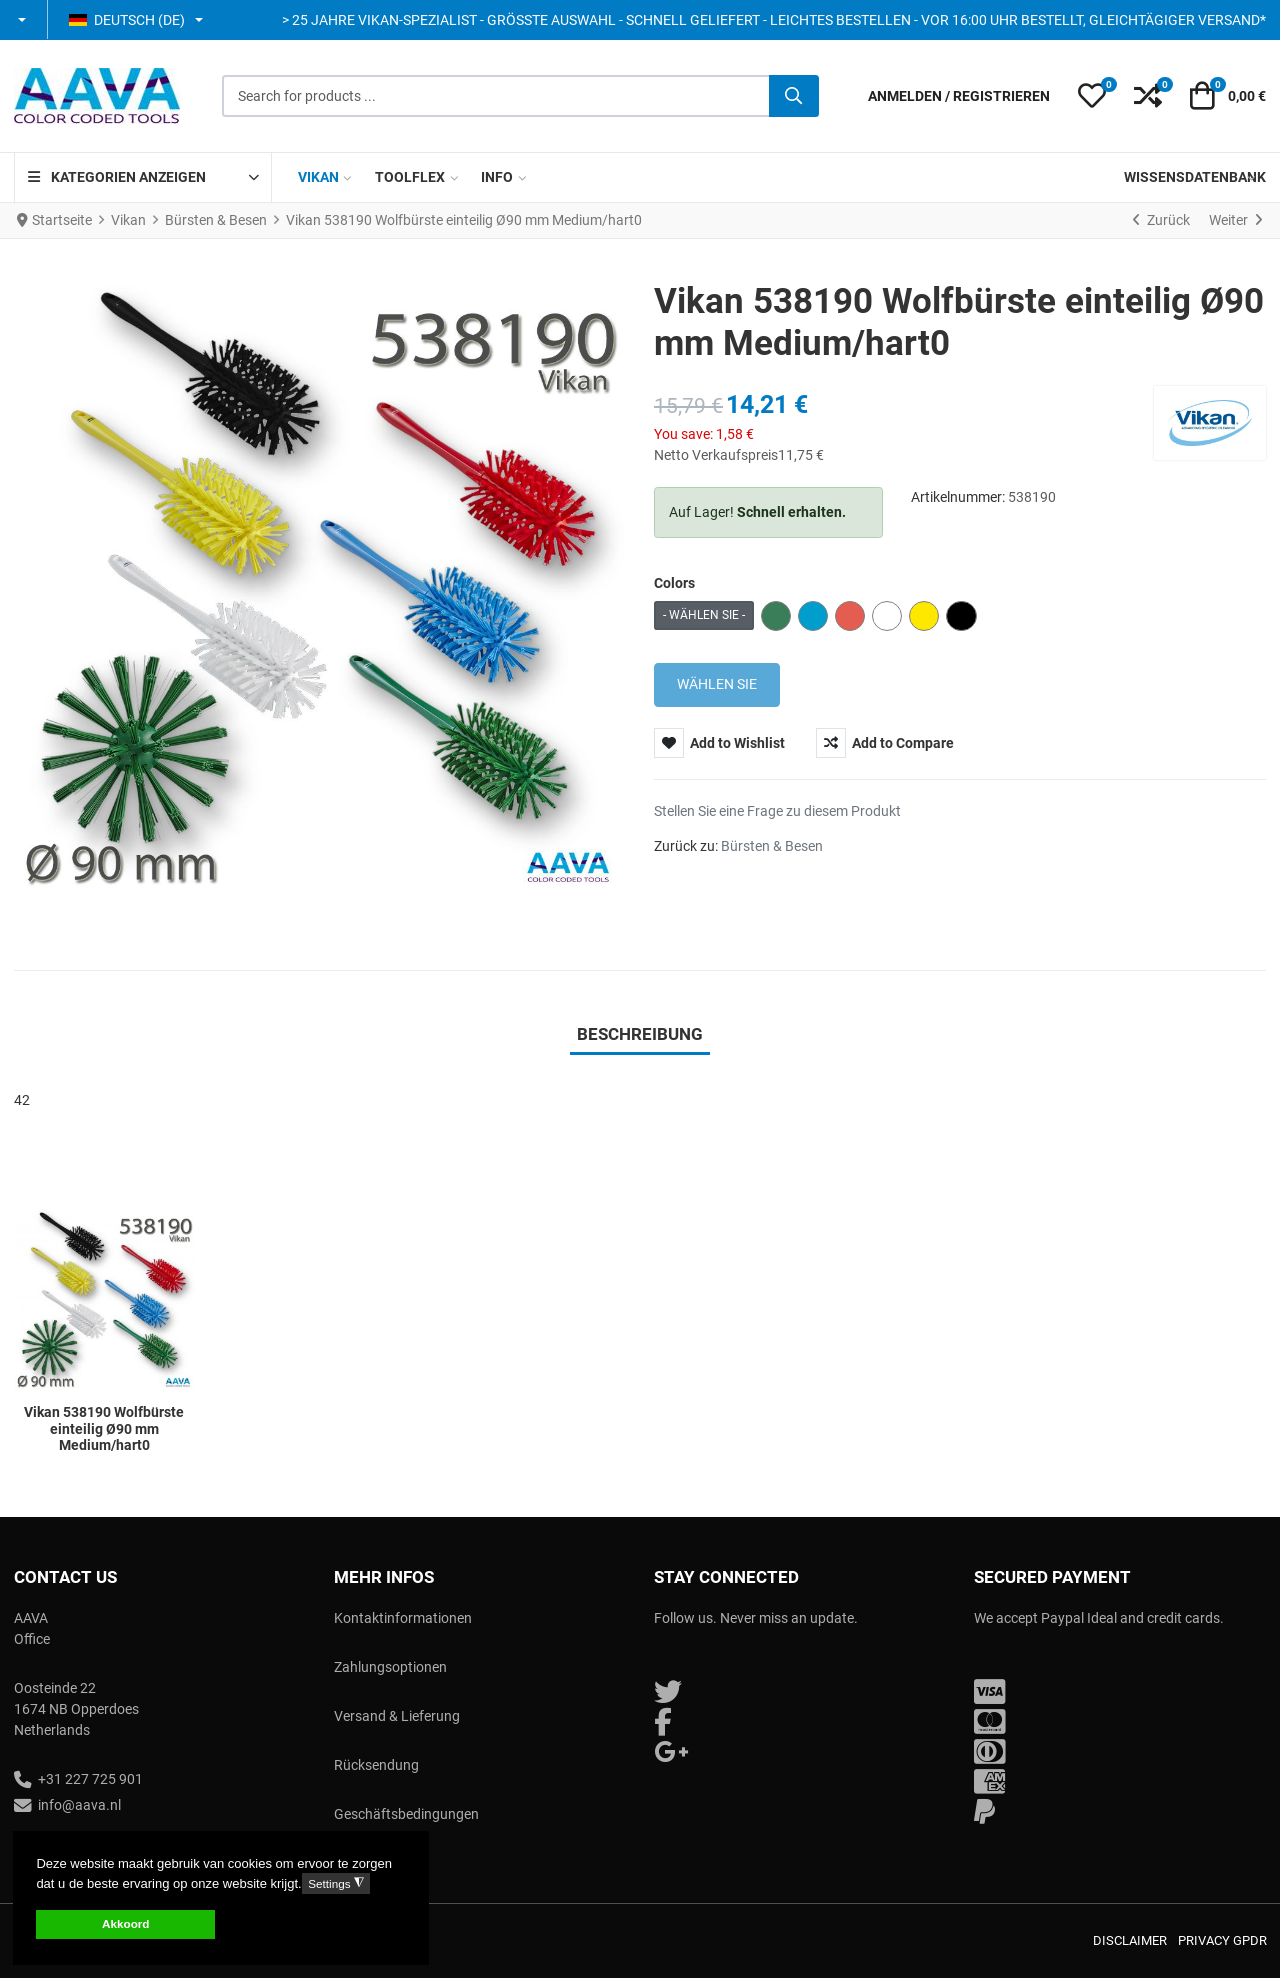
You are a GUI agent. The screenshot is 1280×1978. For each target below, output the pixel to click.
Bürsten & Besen (772, 846)
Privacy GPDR (1222, 1940)
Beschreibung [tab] (640, 1034)
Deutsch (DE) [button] (127, 20)
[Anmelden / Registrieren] (959, 96)
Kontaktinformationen (403, 1618)
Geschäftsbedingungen (406, 1814)
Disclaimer (1130, 1940)
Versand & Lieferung (397, 1716)
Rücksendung (376, 1765)
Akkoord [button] (125, 1923)
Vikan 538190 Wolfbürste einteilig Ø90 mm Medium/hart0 (104, 1429)
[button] (23, 20)
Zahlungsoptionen (390, 1667)
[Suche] (794, 96)
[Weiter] (1235, 221)
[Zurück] (1161, 221)
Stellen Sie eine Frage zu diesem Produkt (777, 811)
